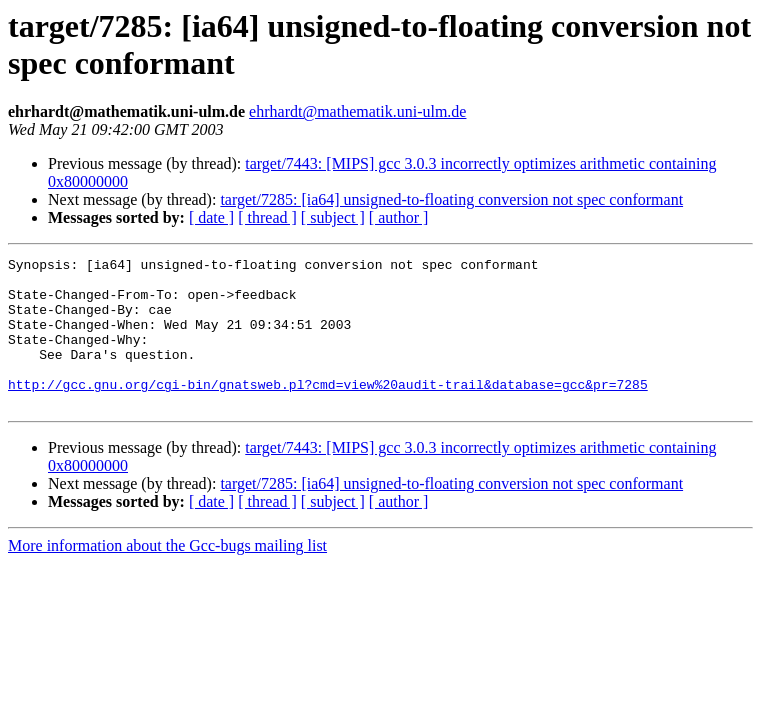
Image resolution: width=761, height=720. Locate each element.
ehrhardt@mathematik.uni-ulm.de (357, 111)
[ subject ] (333, 217)
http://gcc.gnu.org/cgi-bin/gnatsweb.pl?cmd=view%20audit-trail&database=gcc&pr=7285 (328, 411)
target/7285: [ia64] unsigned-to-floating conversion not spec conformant (451, 199)
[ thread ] (267, 217)
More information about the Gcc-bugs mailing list (167, 575)
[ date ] (211, 217)
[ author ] (399, 217)
